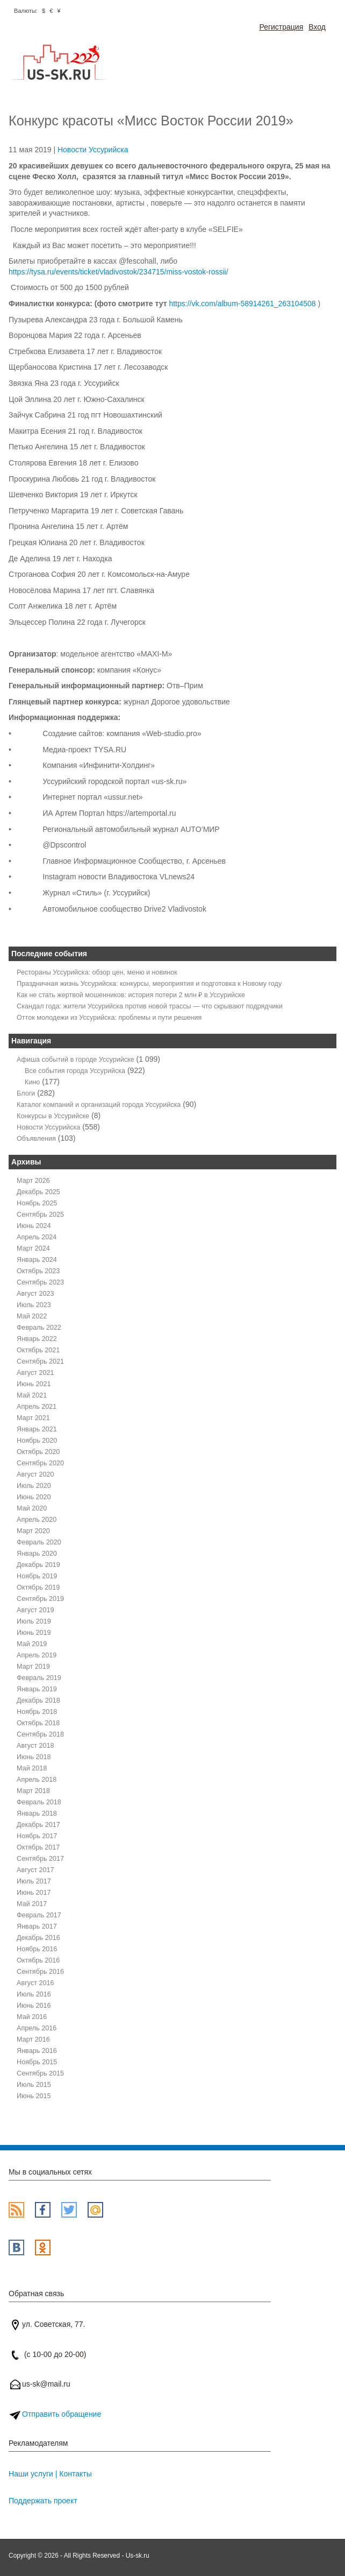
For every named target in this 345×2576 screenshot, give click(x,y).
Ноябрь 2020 (37, 1440)
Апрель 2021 (36, 1406)
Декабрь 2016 (38, 1938)
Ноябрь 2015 (37, 2062)
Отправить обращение (61, 2414)
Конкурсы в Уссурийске (53, 1116)
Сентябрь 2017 (40, 1858)
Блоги (26, 1093)
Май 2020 (32, 1508)
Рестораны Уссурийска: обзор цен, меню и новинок (97, 972)
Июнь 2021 (34, 1384)
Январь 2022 (37, 1339)
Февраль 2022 (39, 1327)
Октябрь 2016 (38, 1960)
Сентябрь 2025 (40, 1214)
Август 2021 (35, 1373)
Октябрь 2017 (38, 1847)
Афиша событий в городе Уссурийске (75, 1059)
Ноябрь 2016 (37, 1949)
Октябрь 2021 (38, 1350)
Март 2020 (33, 1531)
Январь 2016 (37, 2051)
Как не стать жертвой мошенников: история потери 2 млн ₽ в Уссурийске (131, 995)
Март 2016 (33, 2039)
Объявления (36, 1138)
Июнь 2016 (34, 2005)
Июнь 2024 (34, 1226)
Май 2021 (32, 1395)
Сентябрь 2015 (40, 2073)
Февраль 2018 (39, 1802)
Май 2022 (32, 1316)
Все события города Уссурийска (75, 1071)
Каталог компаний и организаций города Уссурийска (99, 1105)
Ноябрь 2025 (37, 1203)
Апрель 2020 (36, 1519)
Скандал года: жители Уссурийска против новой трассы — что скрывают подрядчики (150, 1006)
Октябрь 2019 (38, 1587)
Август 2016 (35, 1983)
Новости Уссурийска (93, 149)
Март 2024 (33, 1248)
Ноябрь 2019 (37, 1576)
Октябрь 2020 (38, 1452)
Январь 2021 (37, 1429)
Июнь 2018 (34, 1757)
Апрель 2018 (36, 1779)
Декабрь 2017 (38, 1825)
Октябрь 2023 (38, 1271)
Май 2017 (32, 1904)
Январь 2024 (37, 1260)
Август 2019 (35, 1610)
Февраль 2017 (39, 1915)
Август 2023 (35, 1293)
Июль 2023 (34, 1305)
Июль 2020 (34, 1486)
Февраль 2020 (39, 1542)
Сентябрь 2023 (40, 1282)
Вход (317, 27)
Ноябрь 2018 (37, 1712)
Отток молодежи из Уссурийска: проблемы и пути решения (109, 1017)
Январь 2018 (37, 1813)
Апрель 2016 (36, 2028)
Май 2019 (32, 1644)
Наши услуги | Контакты (50, 2473)
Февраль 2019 (39, 1678)
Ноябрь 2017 (37, 1836)
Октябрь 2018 (38, 1723)
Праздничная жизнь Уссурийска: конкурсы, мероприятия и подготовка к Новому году (149, 983)
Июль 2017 (34, 1881)
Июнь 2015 (34, 2096)
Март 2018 (33, 1791)
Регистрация (281, 27)
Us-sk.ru (137, 2555)
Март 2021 (33, 1418)
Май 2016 (32, 2017)
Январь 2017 (37, 1926)
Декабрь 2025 (38, 1192)
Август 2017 (35, 1870)
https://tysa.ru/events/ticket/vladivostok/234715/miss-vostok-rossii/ (118, 271)
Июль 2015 (34, 2084)
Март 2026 (33, 1180)
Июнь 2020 (34, 1497)
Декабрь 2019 (38, 1565)
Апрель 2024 (36, 1237)
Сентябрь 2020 (40, 1463)
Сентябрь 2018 (40, 1734)
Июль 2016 (34, 1994)
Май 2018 (32, 1768)
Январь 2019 (37, 1689)
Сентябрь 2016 (40, 1971)
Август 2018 (35, 1745)
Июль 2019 (34, 1621)
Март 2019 (33, 1666)
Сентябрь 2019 (40, 1599)
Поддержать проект (43, 2500)
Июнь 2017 (34, 1892)
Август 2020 (35, 1474)
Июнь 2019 (34, 1632)
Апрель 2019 (36, 1655)
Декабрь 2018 (38, 1700)
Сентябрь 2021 (40, 1361)
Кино (32, 1082)
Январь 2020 (37, 1553)
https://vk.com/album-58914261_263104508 (242, 303)
